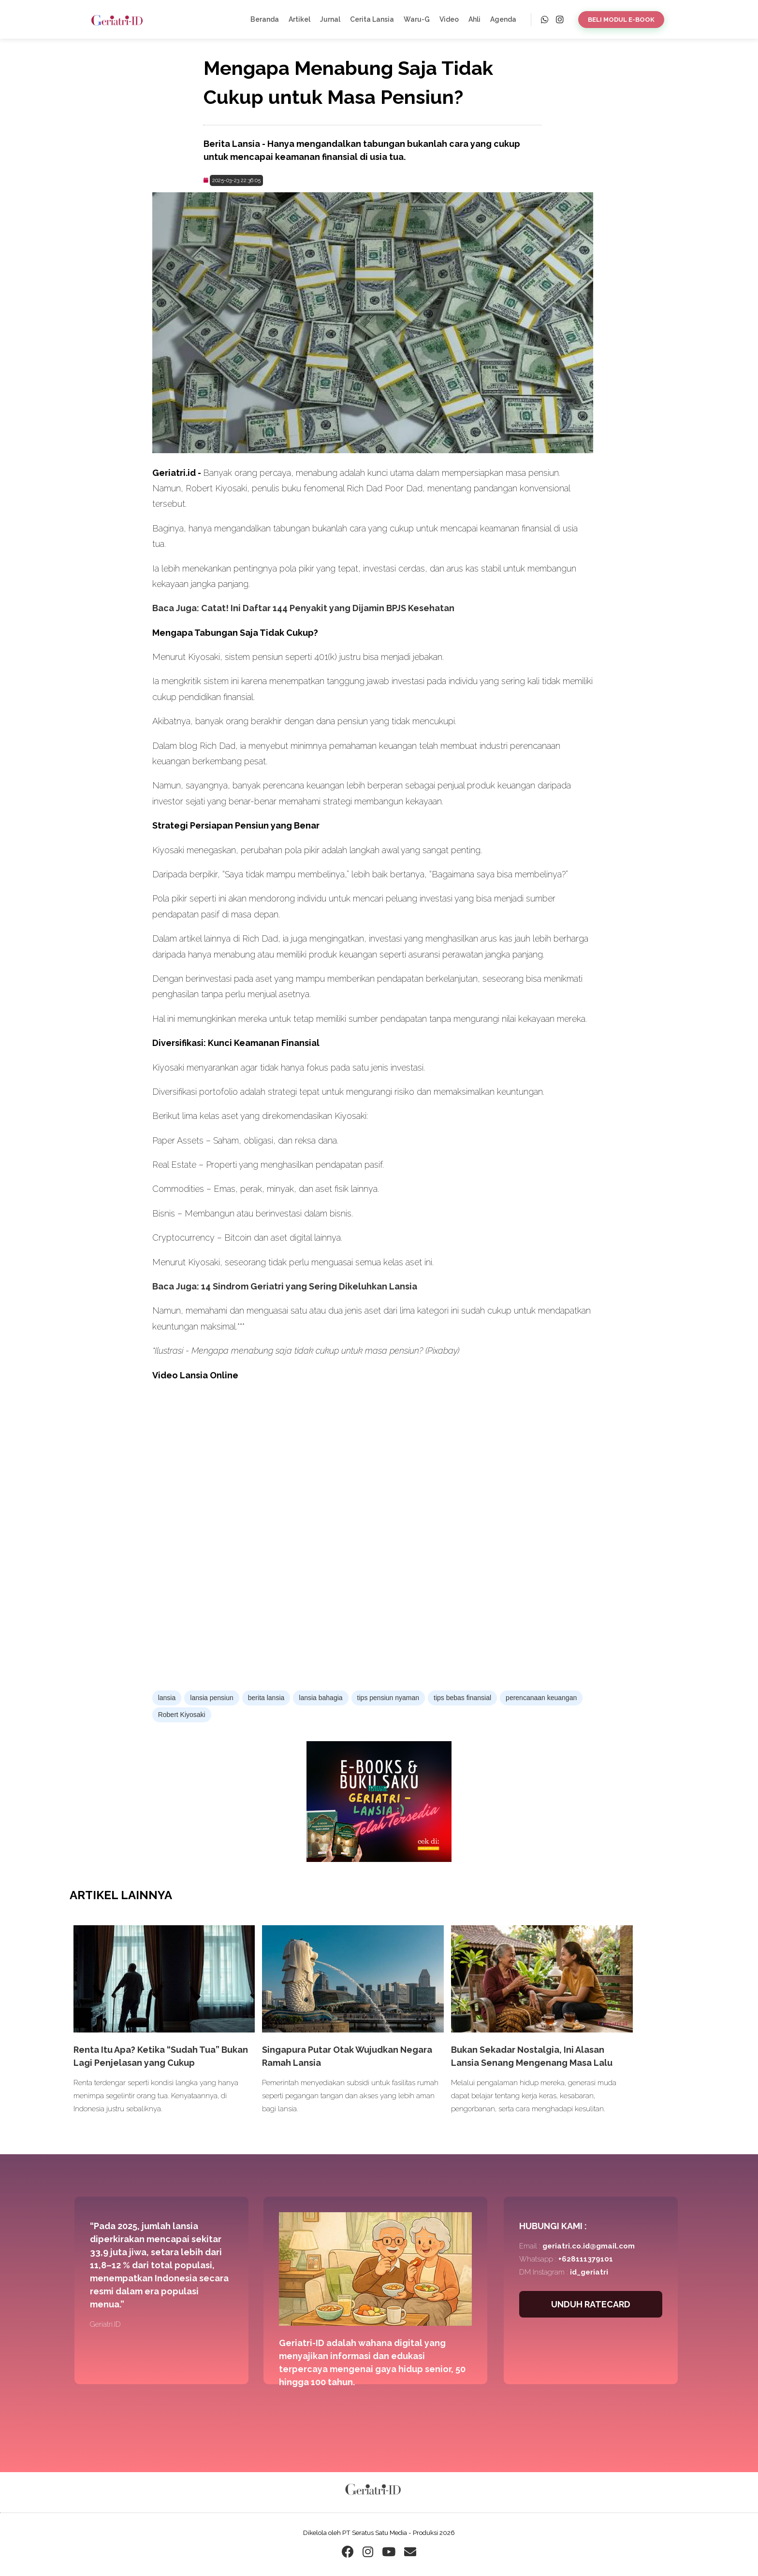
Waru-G (417, 19)
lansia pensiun (211, 1698)
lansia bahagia (320, 1698)
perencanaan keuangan (541, 1698)
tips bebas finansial (462, 1698)
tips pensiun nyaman (388, 1698)
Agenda (503, 19)
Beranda (264, 19)
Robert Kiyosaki (181, 1714)
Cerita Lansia (372, 19)
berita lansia (266, 1698)
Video (449, 19)
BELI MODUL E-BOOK (621, 19)
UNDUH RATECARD (590, 2304)
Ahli (474, 19)
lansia (167, 1698)
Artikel (299, 19)
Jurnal (330, 19)
